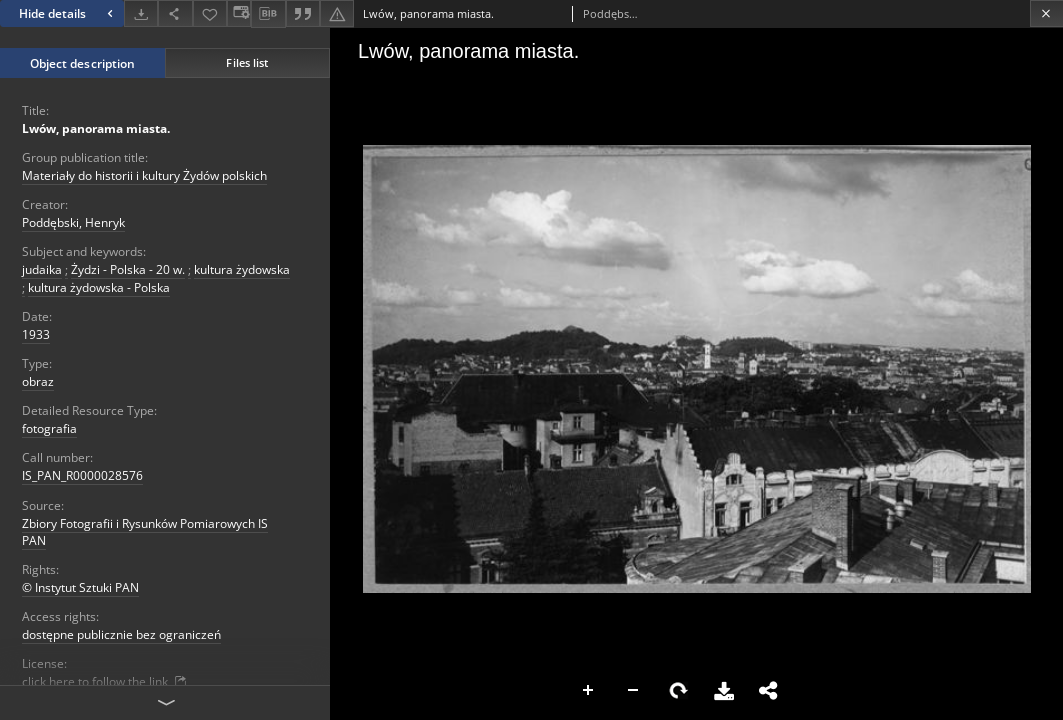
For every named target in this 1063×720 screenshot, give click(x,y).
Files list (247, 62)
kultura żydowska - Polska (99, 287)
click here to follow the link (105, 682)
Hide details (68, 13)
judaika (42, 269)
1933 (36, 334)
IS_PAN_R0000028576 (82, 475)
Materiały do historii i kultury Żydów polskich (144, 175)
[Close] (1046, 13)
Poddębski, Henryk (73, 222)
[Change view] (239, 13)
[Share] (175, 13)
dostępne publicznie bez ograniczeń (121, 634)
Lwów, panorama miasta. (96, 128)
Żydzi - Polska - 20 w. (128, 269)
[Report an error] (337, 13)
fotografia (49, 428)
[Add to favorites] (210, 13)
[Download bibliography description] (268, 14)
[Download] (141, 13)
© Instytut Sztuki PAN (80, 587)
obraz (38, 381)
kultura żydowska (242, 269)
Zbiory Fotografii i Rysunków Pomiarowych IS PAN (145, 532)
